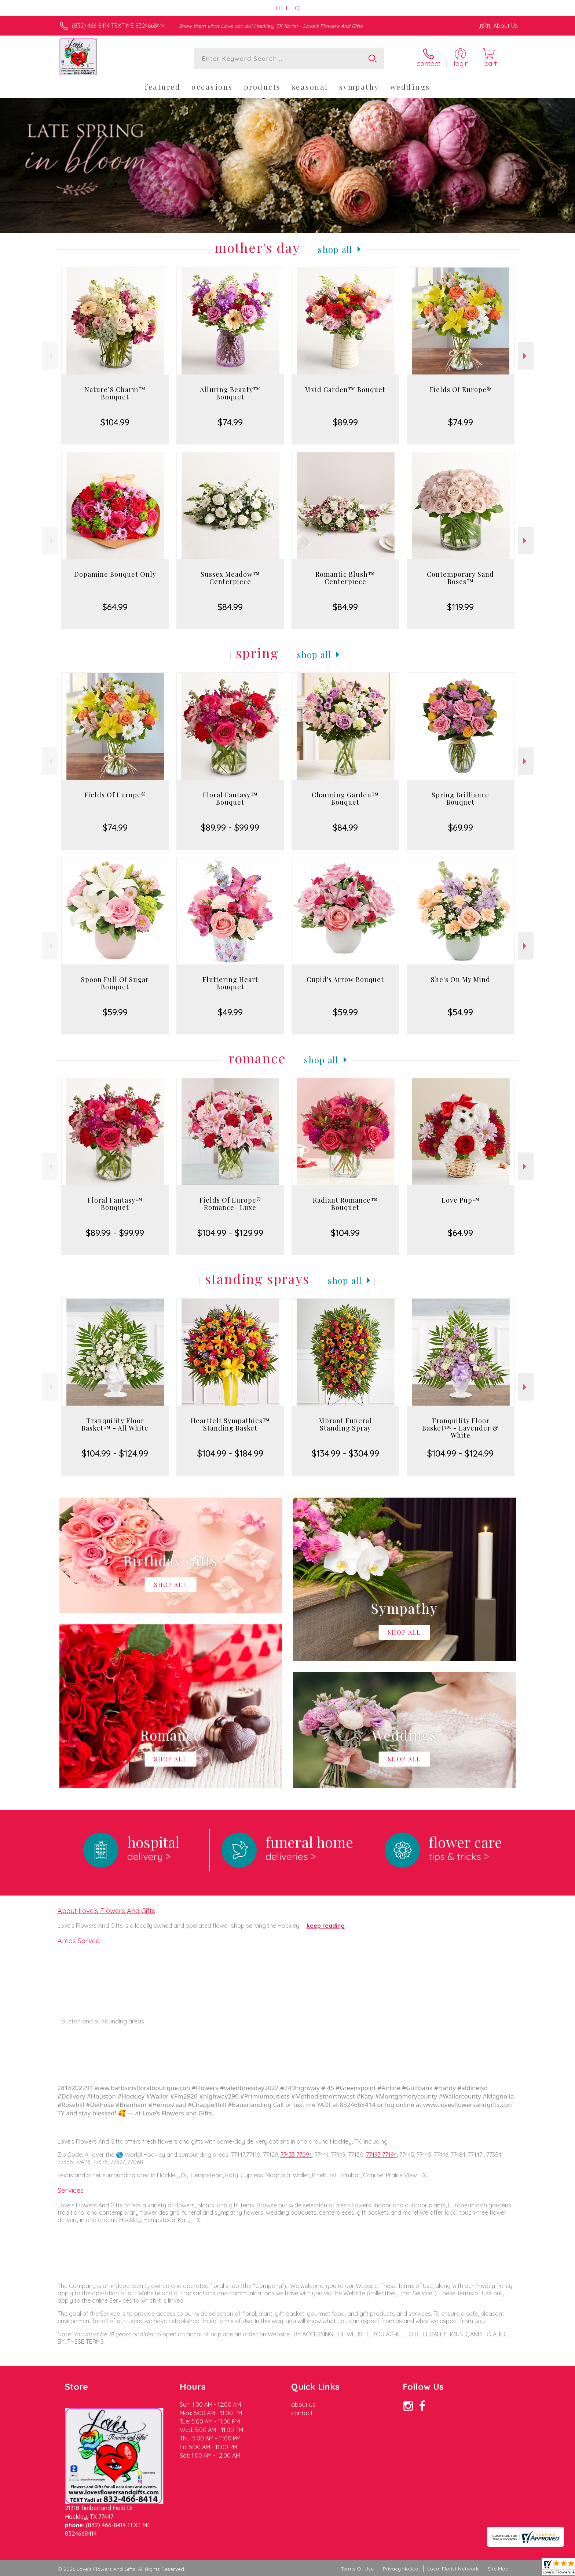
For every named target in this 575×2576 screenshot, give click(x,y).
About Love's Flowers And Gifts (106, 1910)
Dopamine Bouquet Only (115, 574)
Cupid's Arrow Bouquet (345, 979)
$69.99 (460, 827)
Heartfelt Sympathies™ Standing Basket (230, 1424)
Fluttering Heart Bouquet (230, 983)
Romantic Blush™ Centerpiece (345, 578)
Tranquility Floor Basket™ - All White (115, 1424)
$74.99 (230, 422)
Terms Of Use (357, 2568)
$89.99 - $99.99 (230, 827)
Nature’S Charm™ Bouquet (115, 393)
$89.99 (345, 422)
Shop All (335, 249)
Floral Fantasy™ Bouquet (230, 798)
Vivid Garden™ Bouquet (345, 389)
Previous (50, 356)
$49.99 (230, 1012)
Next (526, 356)
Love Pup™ (461, 1200)
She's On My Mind (460, 979)
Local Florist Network (453, 2568)
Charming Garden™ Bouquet (345, 798)
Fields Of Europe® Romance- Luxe (230, 1204)
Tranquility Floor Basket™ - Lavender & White (460, 1428)
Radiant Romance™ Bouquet (345, 1204)
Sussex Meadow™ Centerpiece (230, 578)
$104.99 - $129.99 (230, 1232)
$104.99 (114, 422)
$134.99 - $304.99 (345, 1453)
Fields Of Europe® (460, 389)
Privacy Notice (400, 2568)
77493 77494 (381, 2154)
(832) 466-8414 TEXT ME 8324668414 (118, 25)
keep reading (326, 1925)
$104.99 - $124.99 (115, 1453)
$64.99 (115, 606)
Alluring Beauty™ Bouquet (230, 393)
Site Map (498, 2568)
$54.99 (460, 1012)
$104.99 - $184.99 (230, 1453)
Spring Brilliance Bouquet (460, 798)
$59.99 (115, 1012)
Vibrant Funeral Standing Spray (345, 1424)
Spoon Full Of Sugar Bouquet (115, 983)
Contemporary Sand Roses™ (460, 578)
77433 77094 (296, 2154)
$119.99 (460, 606)
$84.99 (230, 606)
